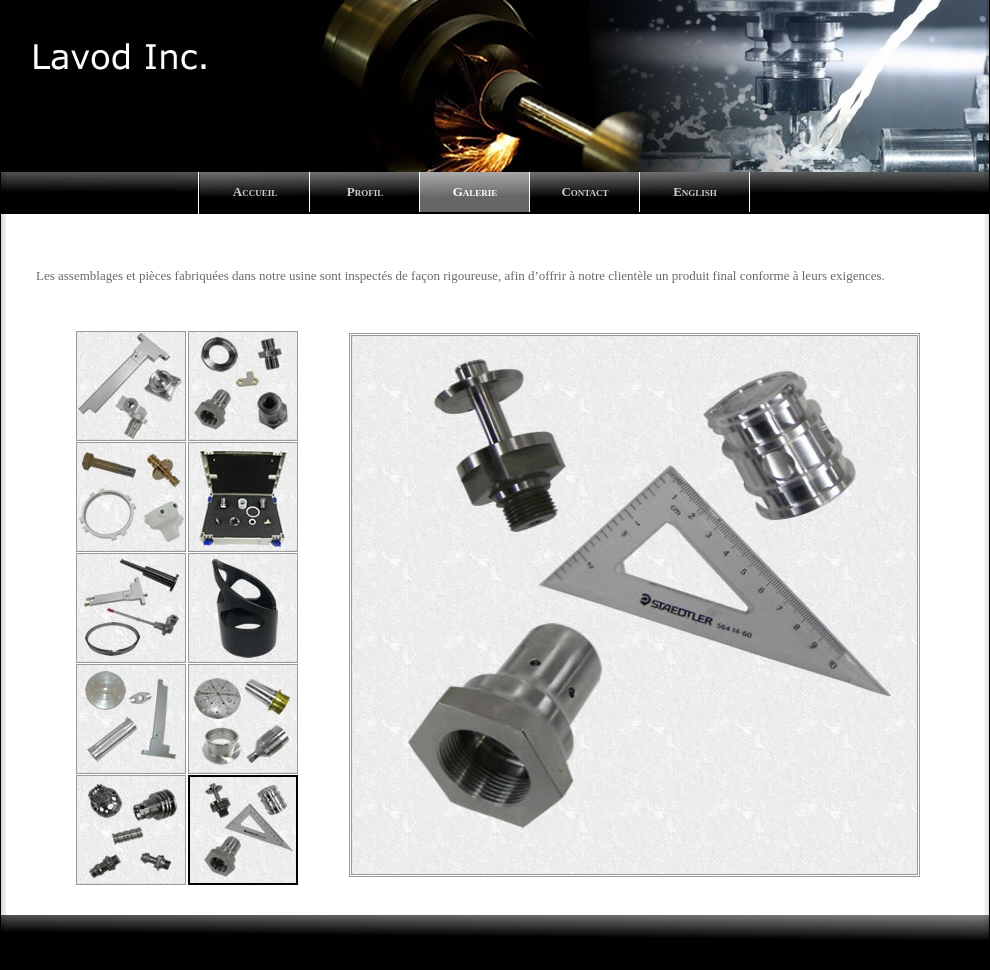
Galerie (475, 191)
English (695, 191)
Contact (584, 191)
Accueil (255, 191)
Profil (365, 191)
